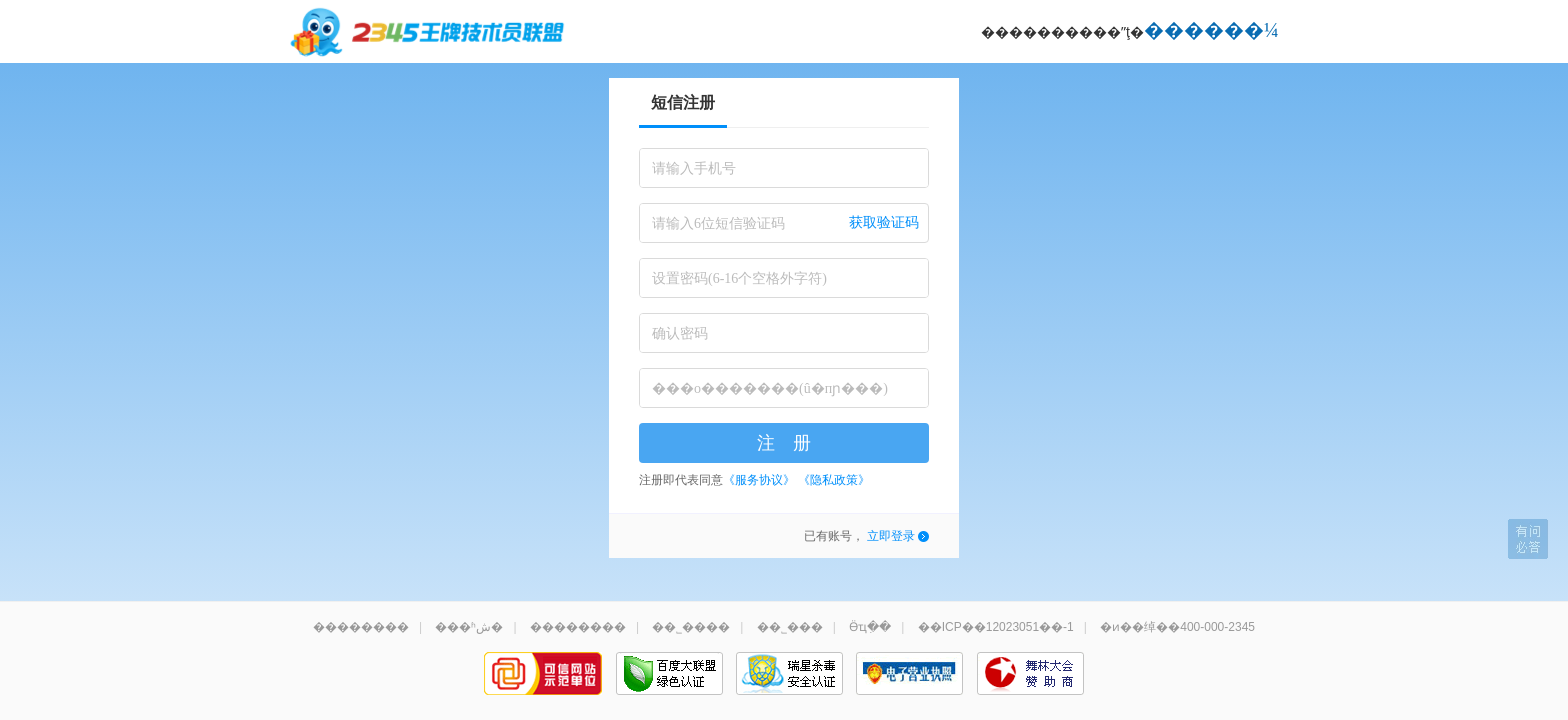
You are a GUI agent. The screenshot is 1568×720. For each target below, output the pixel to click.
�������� (361, 627)
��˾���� (691, 627)
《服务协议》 (759, 480)
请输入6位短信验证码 (718, 223)
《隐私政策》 (834, 480)
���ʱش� (469, 627)
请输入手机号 (694, 168)
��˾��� (790, 627)
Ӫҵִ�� (870, 627)
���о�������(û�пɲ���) (770, 388)
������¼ (1211, 30)
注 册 (784, 443)
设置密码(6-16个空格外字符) (739, 278)
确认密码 (680, 333)
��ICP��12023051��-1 (996, 627)
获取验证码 (884, 222)
